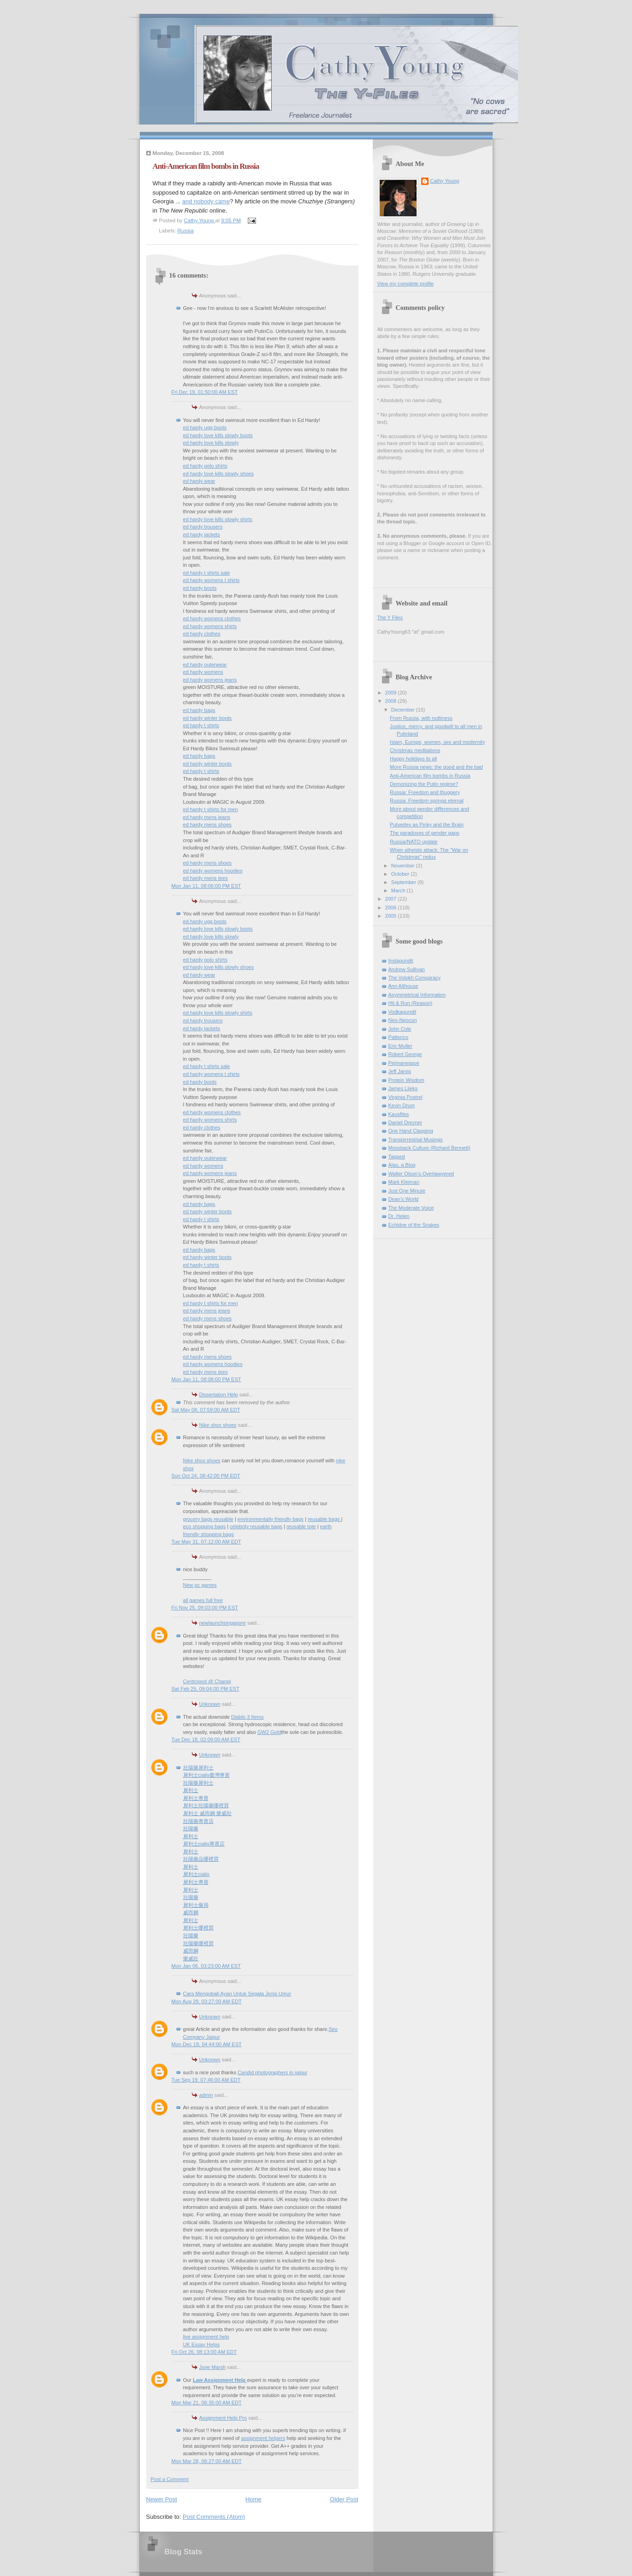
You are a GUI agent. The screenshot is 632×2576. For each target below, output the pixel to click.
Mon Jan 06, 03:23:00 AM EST (206, 1966)
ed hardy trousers (203, 526)
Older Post (344, 2499)
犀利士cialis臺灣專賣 (206, 1775)
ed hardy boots (200, 588)
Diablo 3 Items (247, 1717)
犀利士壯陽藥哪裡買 (206, 1805)
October (401, 874)
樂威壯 (190, 1958)
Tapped (396, 1156)
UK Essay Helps (201, 2344)
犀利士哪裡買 (198, 1927)
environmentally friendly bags (271, 1519)
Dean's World (403, 1199)
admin (206, 2095)
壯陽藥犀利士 (198, 1767)
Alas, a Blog (402, 1165)
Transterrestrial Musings (415, 1139)
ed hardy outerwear (205, 664)
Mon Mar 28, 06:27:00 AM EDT (207, 2461)
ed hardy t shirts (201, 725)
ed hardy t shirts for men (210, 809)
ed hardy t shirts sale (206, 573)
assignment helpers (263, 2438)
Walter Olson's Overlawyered (421, 1173)
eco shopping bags (204, 1526)
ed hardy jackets (201, 534)
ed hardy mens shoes (207, 824)
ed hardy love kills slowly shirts (217, 519)
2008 (391, 701)
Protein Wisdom (406, 1080)
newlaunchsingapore (222, 1623)
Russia (186, 230)
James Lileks (403, 1088)
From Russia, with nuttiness (421, 718)
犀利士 (190, 1790)
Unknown (210, 1704)
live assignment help (206, 2336)
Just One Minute (406, 1190)
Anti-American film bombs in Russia (430, 775)
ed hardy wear (199, 481)
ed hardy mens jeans (207, 817)
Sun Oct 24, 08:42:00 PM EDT (206, 1475)
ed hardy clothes (202, 633)
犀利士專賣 (196, 1798)
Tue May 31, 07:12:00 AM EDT (206, 1541)
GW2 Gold (269, 1732)
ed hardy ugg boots (205, 427)
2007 (391, 899)
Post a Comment (170, 2479)
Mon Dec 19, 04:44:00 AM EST (207, 2044)
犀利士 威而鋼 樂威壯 (207, 1813)
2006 (391, 907)
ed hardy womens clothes (212, 618)
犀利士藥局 (196, 1905)
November (403, 865)
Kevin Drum (401, 1105)
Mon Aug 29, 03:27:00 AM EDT (207, 2001)
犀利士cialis (196, 1874)
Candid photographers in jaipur (272, 2072)
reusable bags (324, 1519)
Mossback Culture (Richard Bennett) (429, 1148)
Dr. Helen (399, 1216)
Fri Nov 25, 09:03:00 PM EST (205, 1607)
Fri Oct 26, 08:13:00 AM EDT (204, 2352)
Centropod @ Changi (207, 1681)
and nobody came (206, 201)
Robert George (405, 1054)
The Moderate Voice (411, 1208)
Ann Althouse (403, 986)
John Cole (399, 1029)
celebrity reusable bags (256, 1526)
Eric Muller (400, 1046)
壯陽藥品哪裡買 (201, 1859)
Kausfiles (398, 1114)
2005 (391, 916)
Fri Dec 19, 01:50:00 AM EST (205, 392)
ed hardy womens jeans (210, 680)
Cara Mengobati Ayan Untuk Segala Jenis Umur (237, 1993)
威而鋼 (190, 1912)
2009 (391, 692)
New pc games (200, 1585)
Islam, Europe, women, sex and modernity (437, 742)
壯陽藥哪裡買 (198, 1943)
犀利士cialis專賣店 (204, 1843)
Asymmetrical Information (417, 994)
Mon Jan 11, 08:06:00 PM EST (206, 886)
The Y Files (390, 617)
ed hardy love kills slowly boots (218, 435)
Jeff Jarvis (399, 1071)
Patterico (398, 1037)
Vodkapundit (402, 1012)
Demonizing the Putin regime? (424, 784)
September (404, 882)
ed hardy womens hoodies (213, 870)
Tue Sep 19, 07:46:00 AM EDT (206, 2080)
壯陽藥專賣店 (198, 1821)
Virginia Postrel (405, 1097)
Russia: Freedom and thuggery (425, 792)
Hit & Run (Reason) (410, 1003)
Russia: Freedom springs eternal (427, 800)
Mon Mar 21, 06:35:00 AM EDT (207, 2402)
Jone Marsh (212, 2367)
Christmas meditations (415, 750)
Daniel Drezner (405, 1122)
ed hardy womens (203, 672)
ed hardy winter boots (207, 718)
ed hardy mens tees (205, 878)
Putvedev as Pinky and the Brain (427, 824)
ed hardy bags (199, 710)
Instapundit (400, 960)
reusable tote (301, 1526)
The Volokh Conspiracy (414, 977)
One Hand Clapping (410, 1131)
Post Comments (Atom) (214, 2516)
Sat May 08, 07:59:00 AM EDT (206, 1410)
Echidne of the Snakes (414, 1225)
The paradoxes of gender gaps (424, 833)
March (399, 890)
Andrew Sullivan (406, 969)
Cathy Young (444, 181)
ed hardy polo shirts (205, 466)
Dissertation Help (218, 1394)
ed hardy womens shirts (210, 626)
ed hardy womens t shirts (211, 580)
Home (253, 2499)
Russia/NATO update (413, 841)
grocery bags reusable (208, 1519)
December (403, 709)
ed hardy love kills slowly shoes (218, 473)
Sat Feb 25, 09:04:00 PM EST (205, 1689)
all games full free (203, 1600)
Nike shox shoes (218, 1425)
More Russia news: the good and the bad (436, 767)
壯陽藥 (190, 1828)
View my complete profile (405, 283)
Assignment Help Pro (223, 2418)
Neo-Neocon (402, 1020)
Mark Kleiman (404, 1182)
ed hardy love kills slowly (211, 442)
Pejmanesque (404, 1063)
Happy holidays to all (413, 758)
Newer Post (161, 2499)
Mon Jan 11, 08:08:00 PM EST (206, 1379)
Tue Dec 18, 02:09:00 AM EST (206, 1739)
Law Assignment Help (220, 2380)
